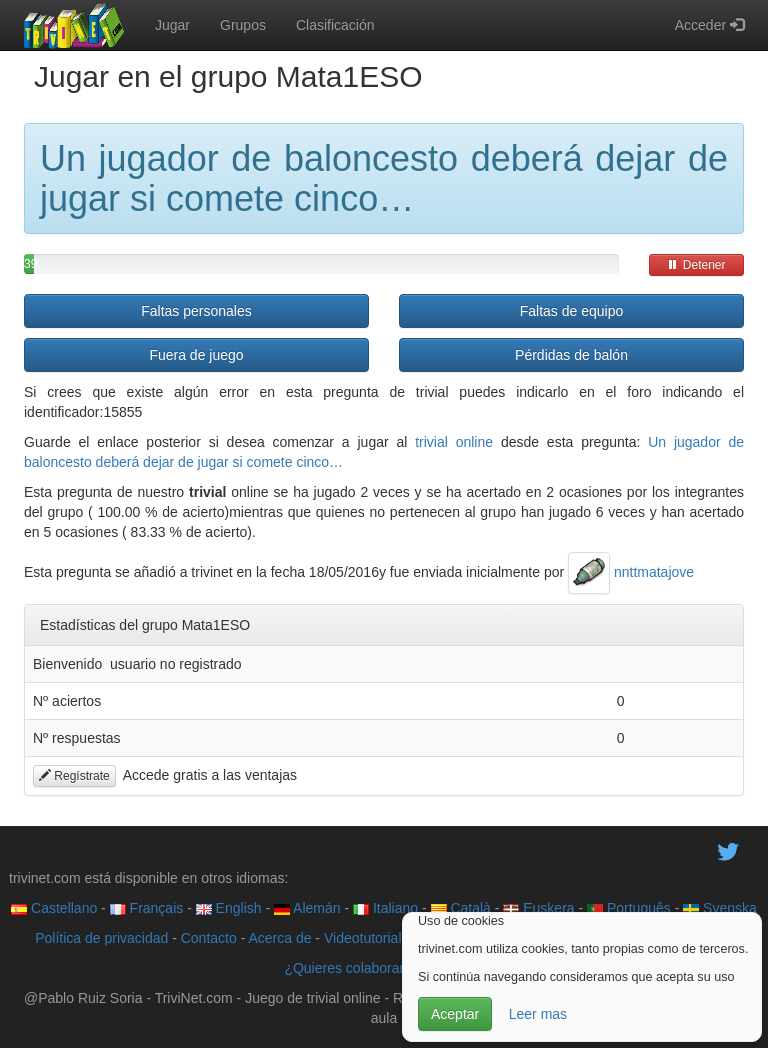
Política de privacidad (101, 938)
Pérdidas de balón (571, 355)
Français (147, 908)
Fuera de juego (196, 355)
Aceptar (455, 1014)
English (229, 908)
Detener (696, 265)
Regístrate (74, 776)
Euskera (538, 908)
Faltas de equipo (572, 311)
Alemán (307, 908)
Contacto (209, 938)
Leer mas (538, 1014)
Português (629, 908)
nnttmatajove (631, 572)
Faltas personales (196, 311)
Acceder (709, 25)
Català (461, 908)
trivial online (454, 442)
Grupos (243, 25)
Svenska (720, 908)
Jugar (172, 25)
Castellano (54, 908)
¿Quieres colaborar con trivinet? (383, 968)
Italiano (385, 908)
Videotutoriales (370, 938)
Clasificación (335, 25)
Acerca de (279, 938)
